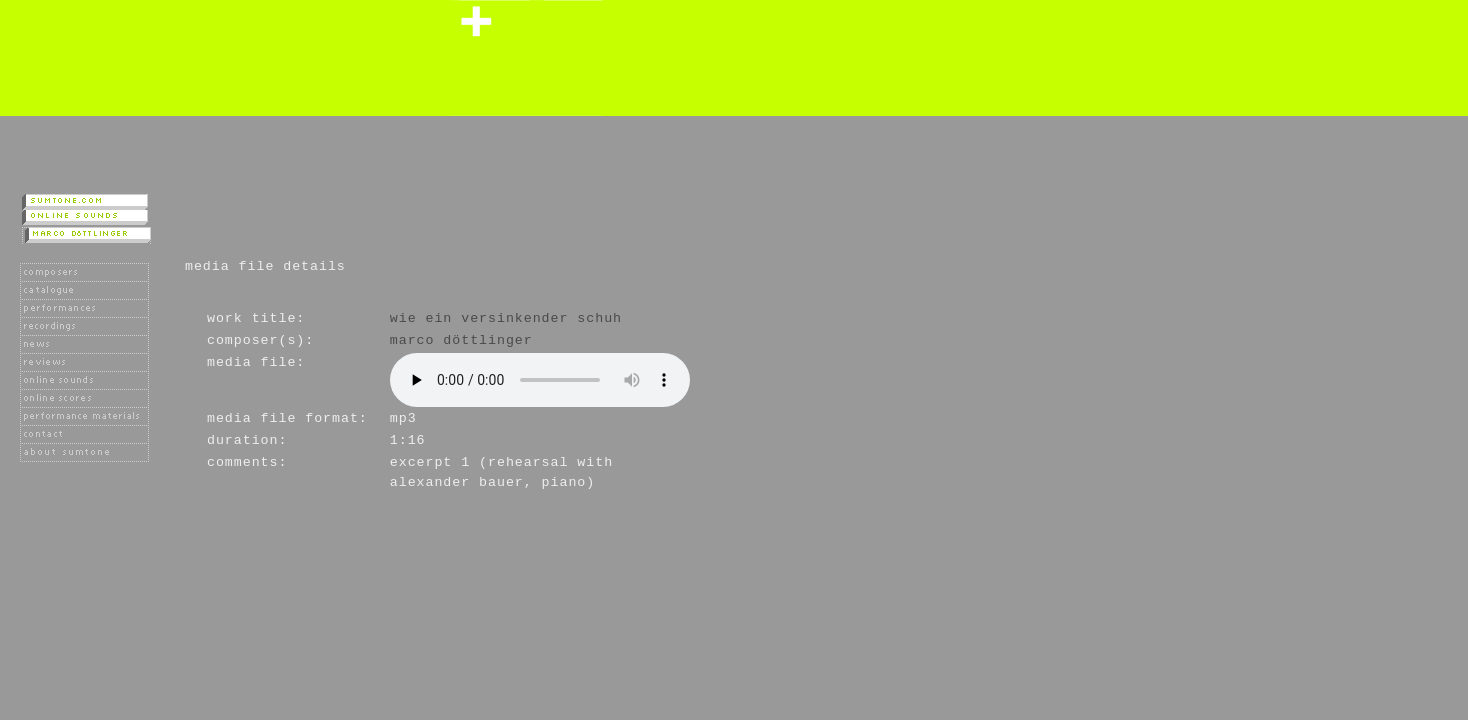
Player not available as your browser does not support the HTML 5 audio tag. (540, 380)
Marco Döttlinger (461, 340)
